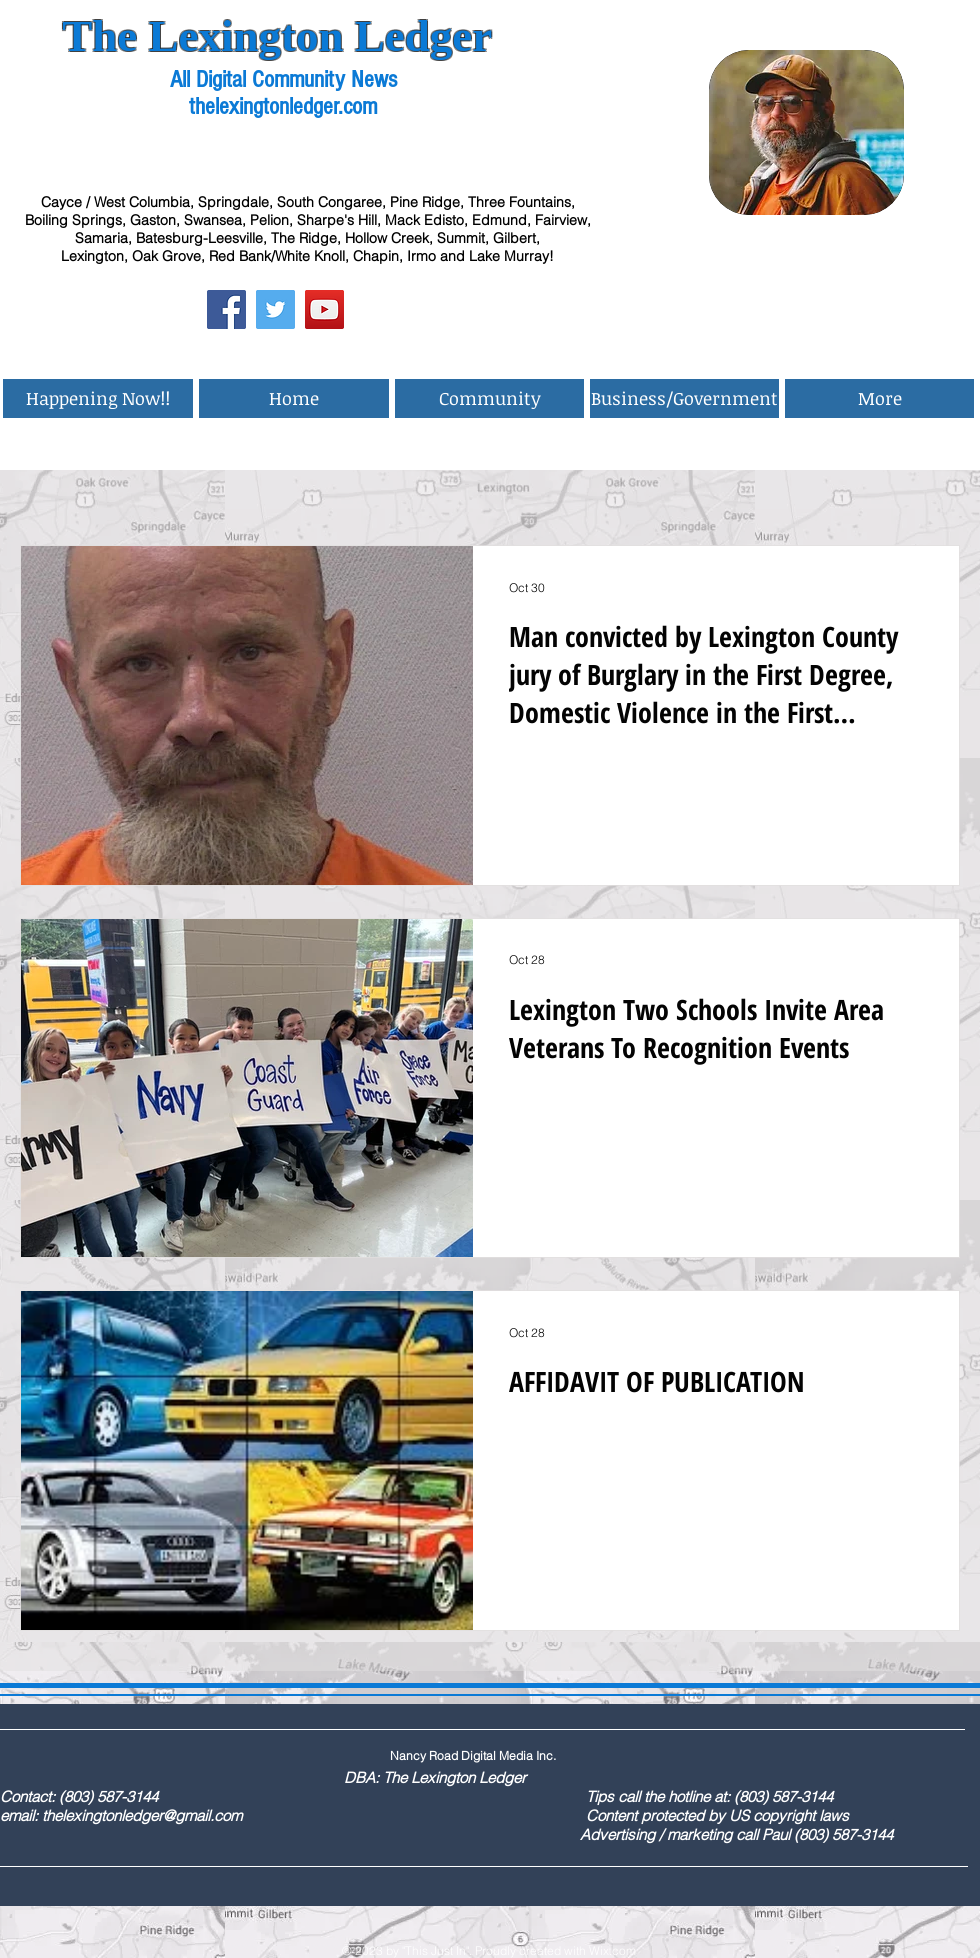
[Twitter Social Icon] (275, 309)
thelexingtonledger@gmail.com (142, 1815)
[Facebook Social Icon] (226, 309)
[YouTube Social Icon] (324, 309)
